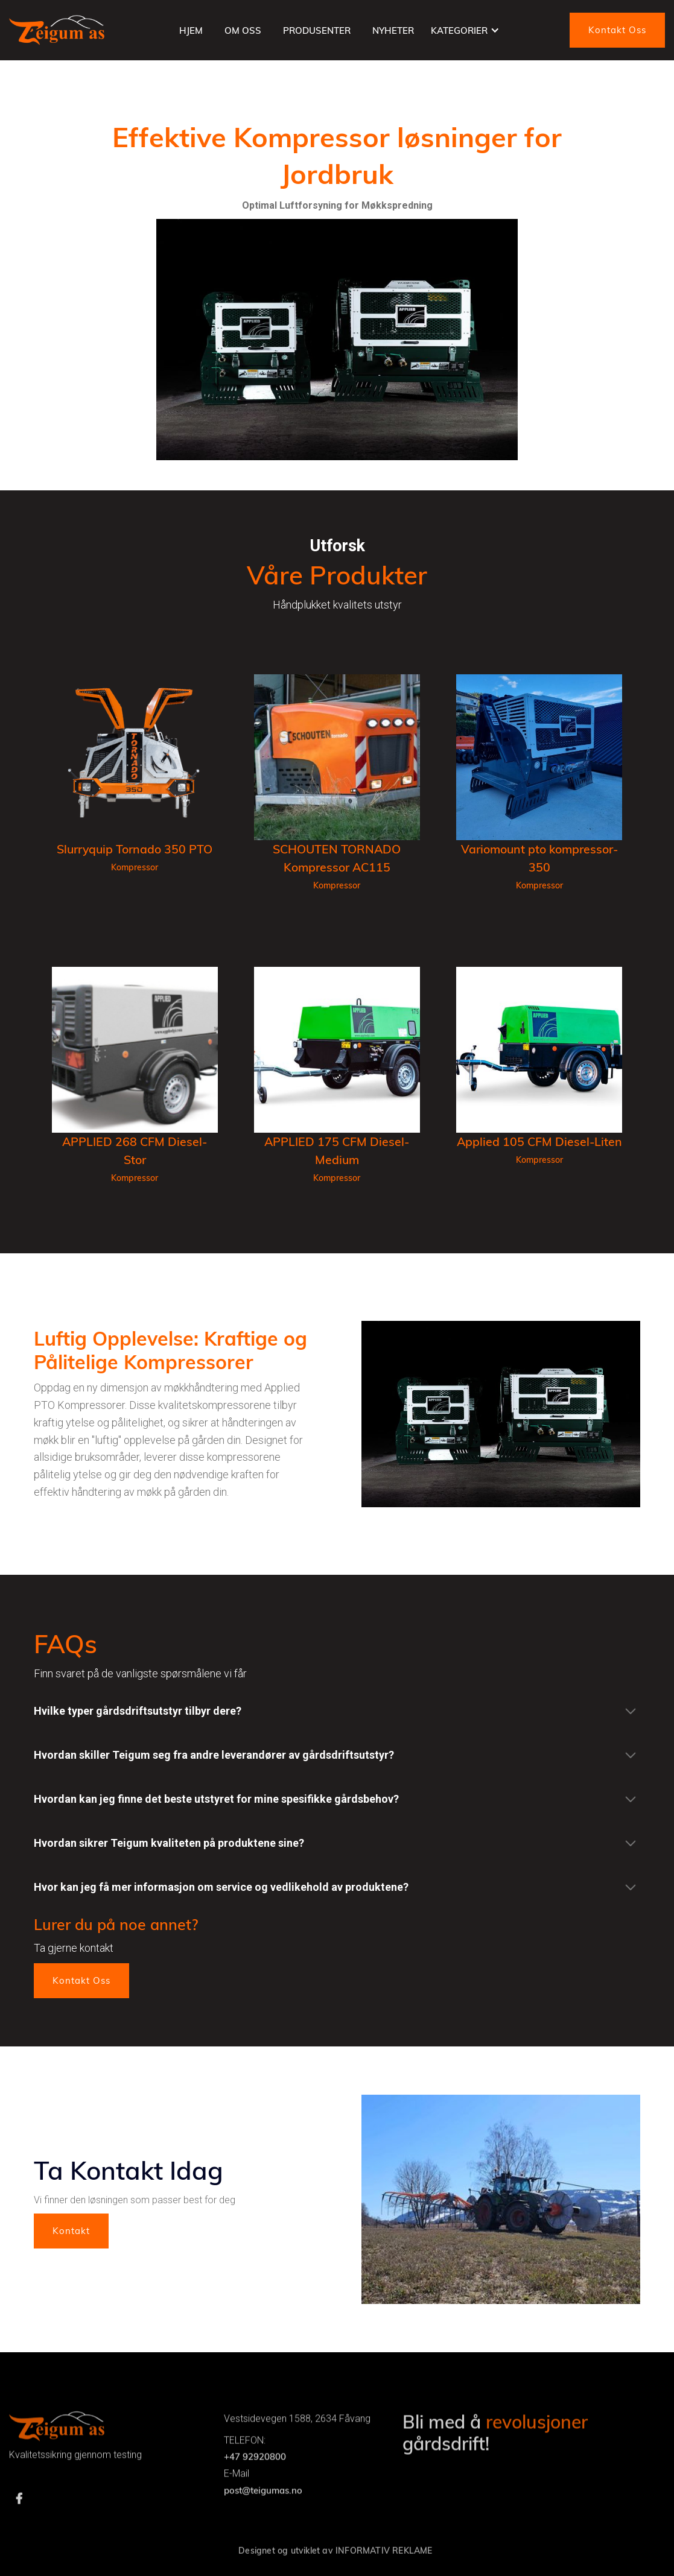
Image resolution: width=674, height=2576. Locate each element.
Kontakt (71, 2230)
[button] (465, 30)
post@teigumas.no (263, 2519)
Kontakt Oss (617, 30)
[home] (56, 30)
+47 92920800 (255, 2486)
